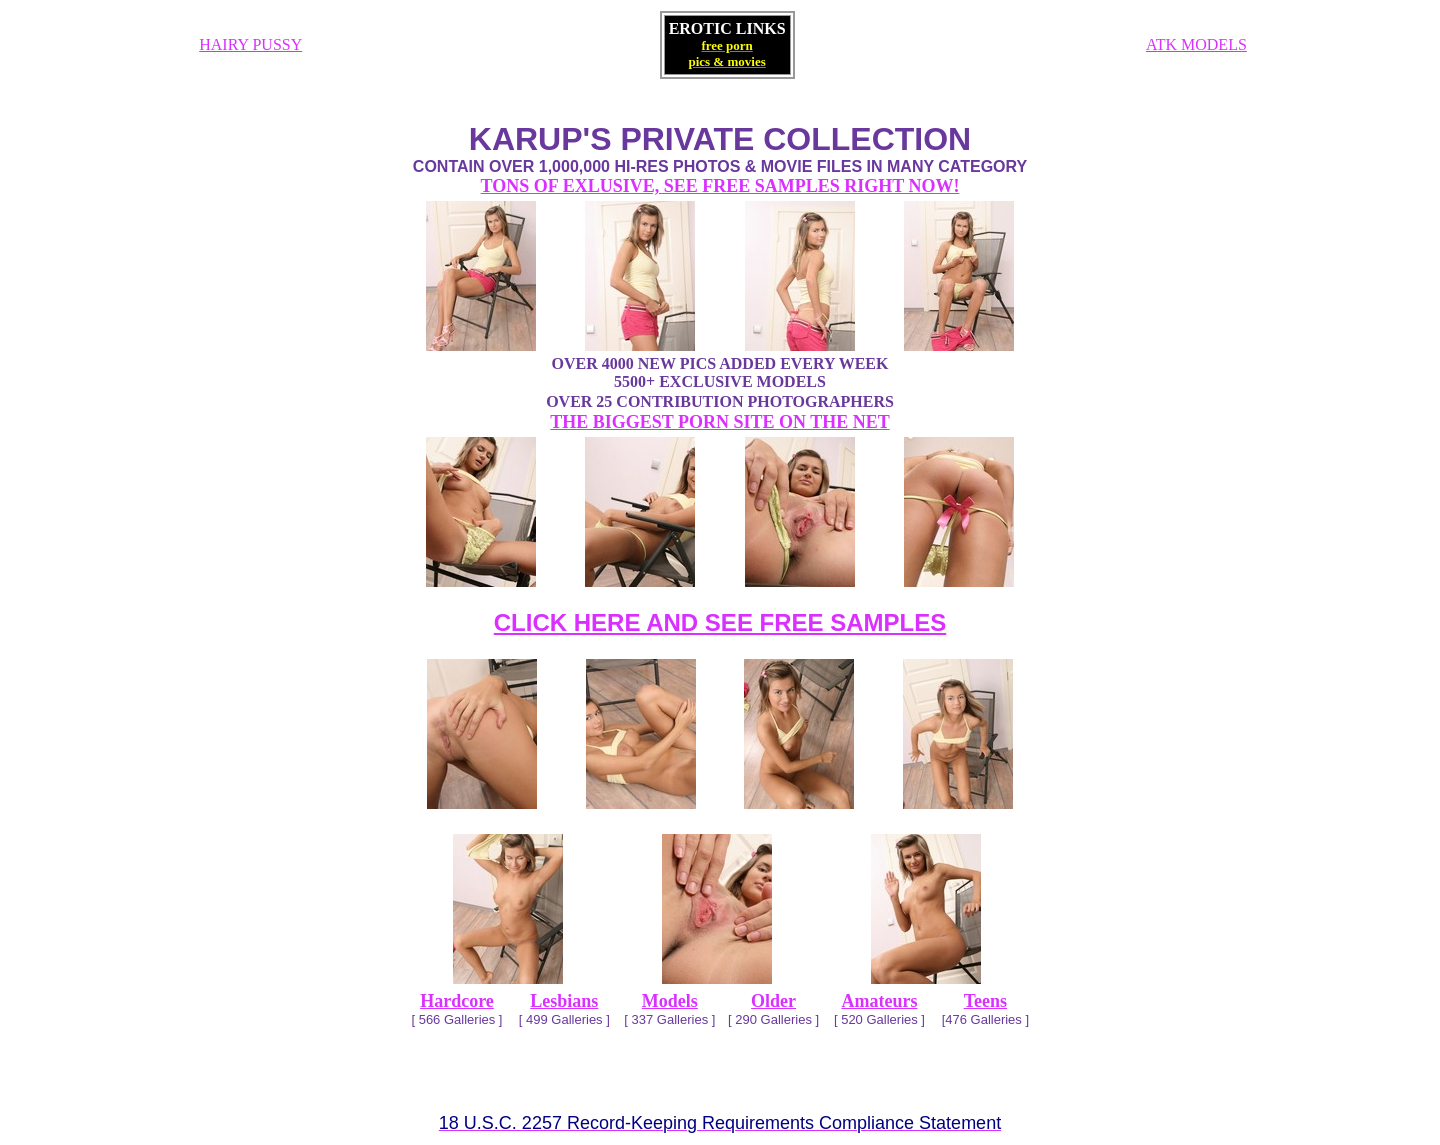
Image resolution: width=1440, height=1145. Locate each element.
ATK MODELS (1196, 44)
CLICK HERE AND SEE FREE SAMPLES (720, 622)
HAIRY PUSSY (250, 44)
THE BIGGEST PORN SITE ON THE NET (719, 422)
